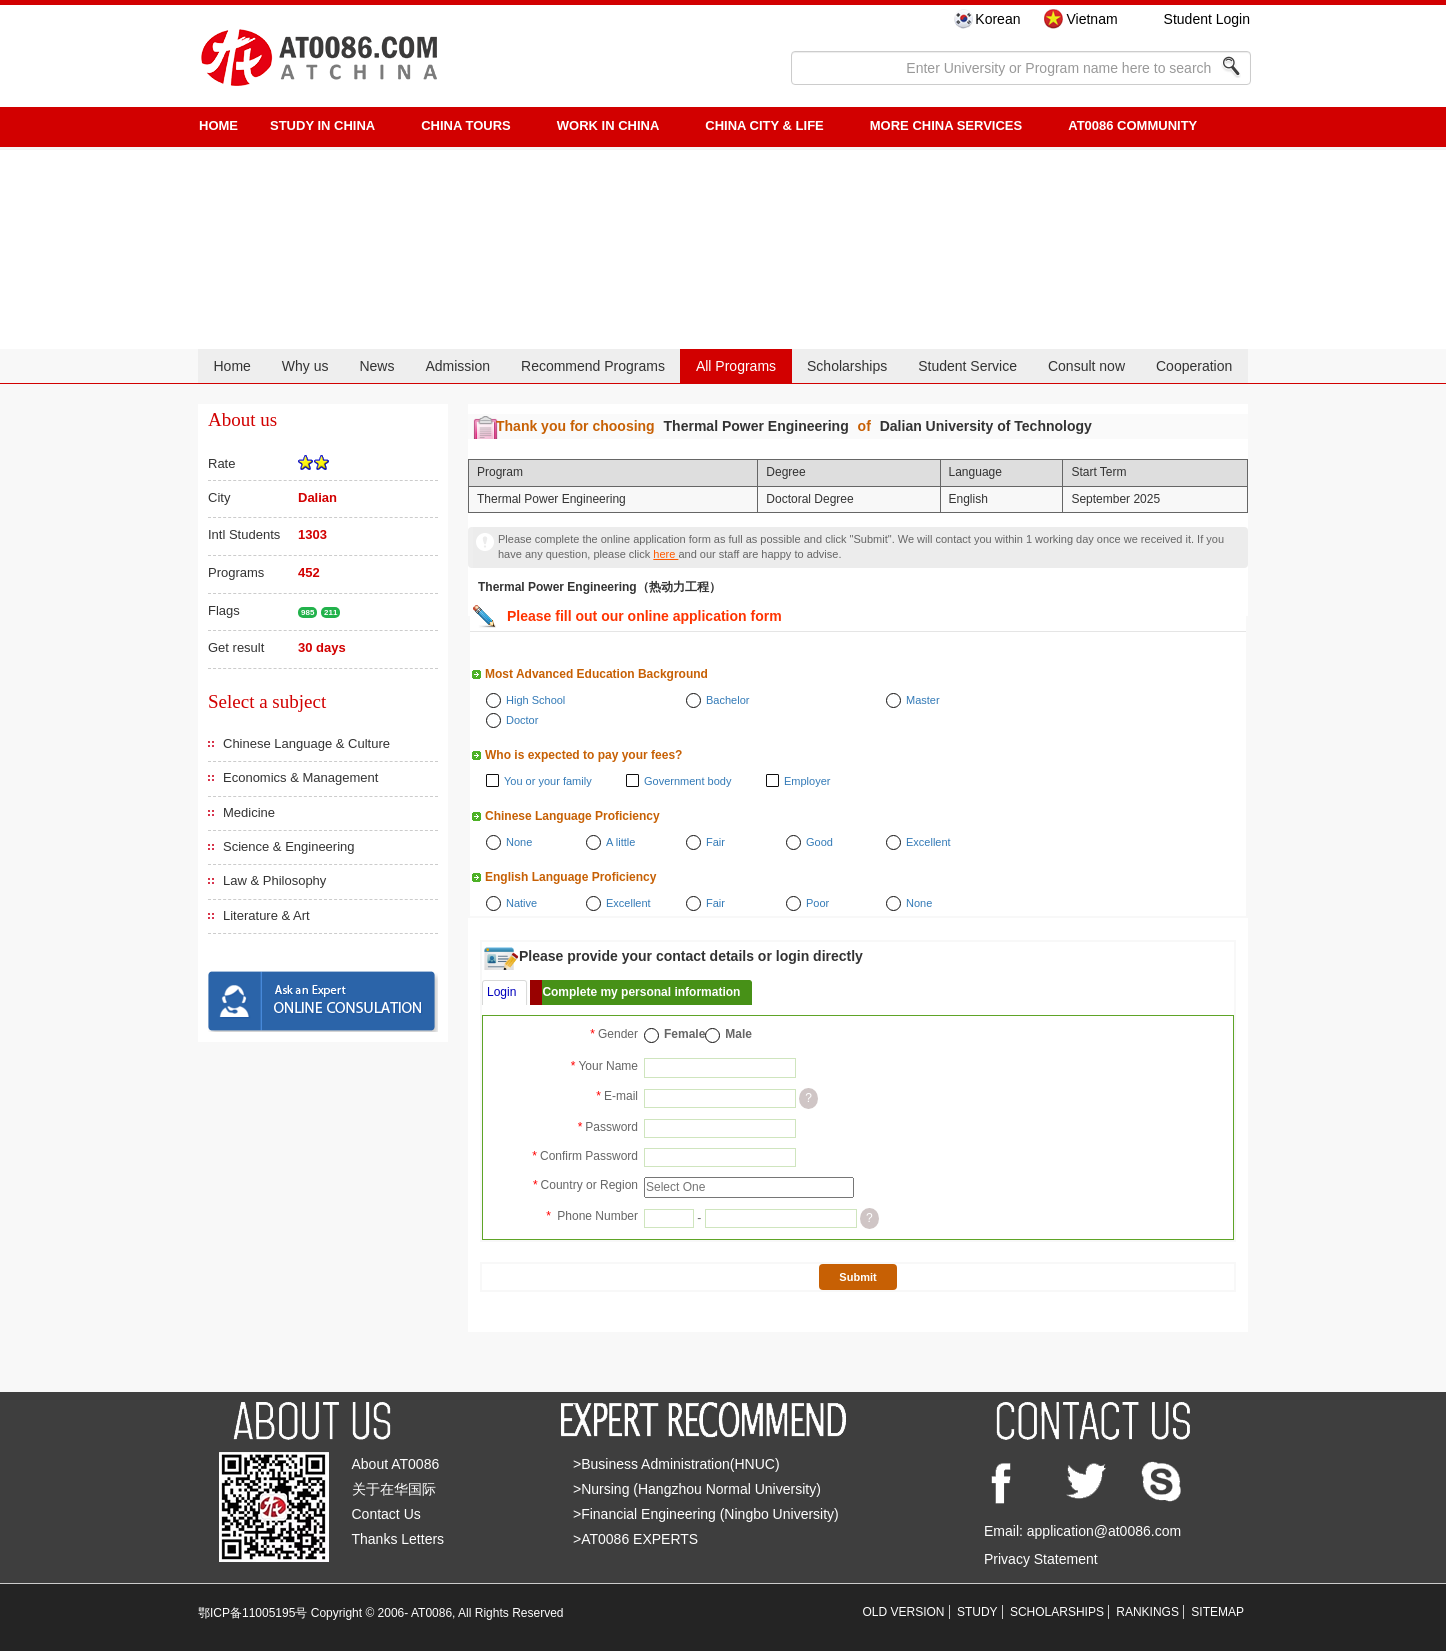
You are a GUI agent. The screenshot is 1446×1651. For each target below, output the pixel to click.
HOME (218, 125)
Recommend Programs (593, 366)
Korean (997, 19)
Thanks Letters (398, 1539)
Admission (457, 366)
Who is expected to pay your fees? (583, 755)
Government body (687, 781)
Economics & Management (300, 777)
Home (231, 366)
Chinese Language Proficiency (572, 816)
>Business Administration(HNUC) (676, 1464)
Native (521, 903)
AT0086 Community (1132, 125)
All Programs (736, 366)
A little (620, 842)
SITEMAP (1217, 1612)
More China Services (946, 125)
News (376, 366)
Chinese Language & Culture (306, 743)
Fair (715, 842)
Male (738, 1034)
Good (819, 842)
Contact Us (386, 1514)
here (665, 554)
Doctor (522, 720)
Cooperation (1194, 366)
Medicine (249, 812)
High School (535, 700)
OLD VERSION (904, 1612)
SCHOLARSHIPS (1057, 1612)
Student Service (967, 366)
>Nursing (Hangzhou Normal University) (697, 1489)
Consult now (1086, 366)
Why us (305, 366)
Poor (817, 903)
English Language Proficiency (570, 877)
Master (923, 700)
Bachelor (727, 700)
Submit (857, 1277)
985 (307, 612)
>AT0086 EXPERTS (635, 1539)
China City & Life (764, 125)
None (519, 842)
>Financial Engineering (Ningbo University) (706, 1514)
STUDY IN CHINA (322, 125)
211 (330, 612)
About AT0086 (396, 1464)
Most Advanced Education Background (596, 674)
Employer (807, 781)
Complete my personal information (641, 992)
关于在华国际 (394, 1489)
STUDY (977, 1612)
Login (501, 992)
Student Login (1207, 19)
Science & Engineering (289, 846)
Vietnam (1091, 19)
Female (684, 1034)
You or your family (548, 781)
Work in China (608, 125)
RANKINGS (1147, 1612)
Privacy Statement (1041, 1559)
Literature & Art (266, 915)
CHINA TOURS (466, 125)
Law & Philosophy (274, 880)
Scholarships (847, 366)
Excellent (928, 842)
